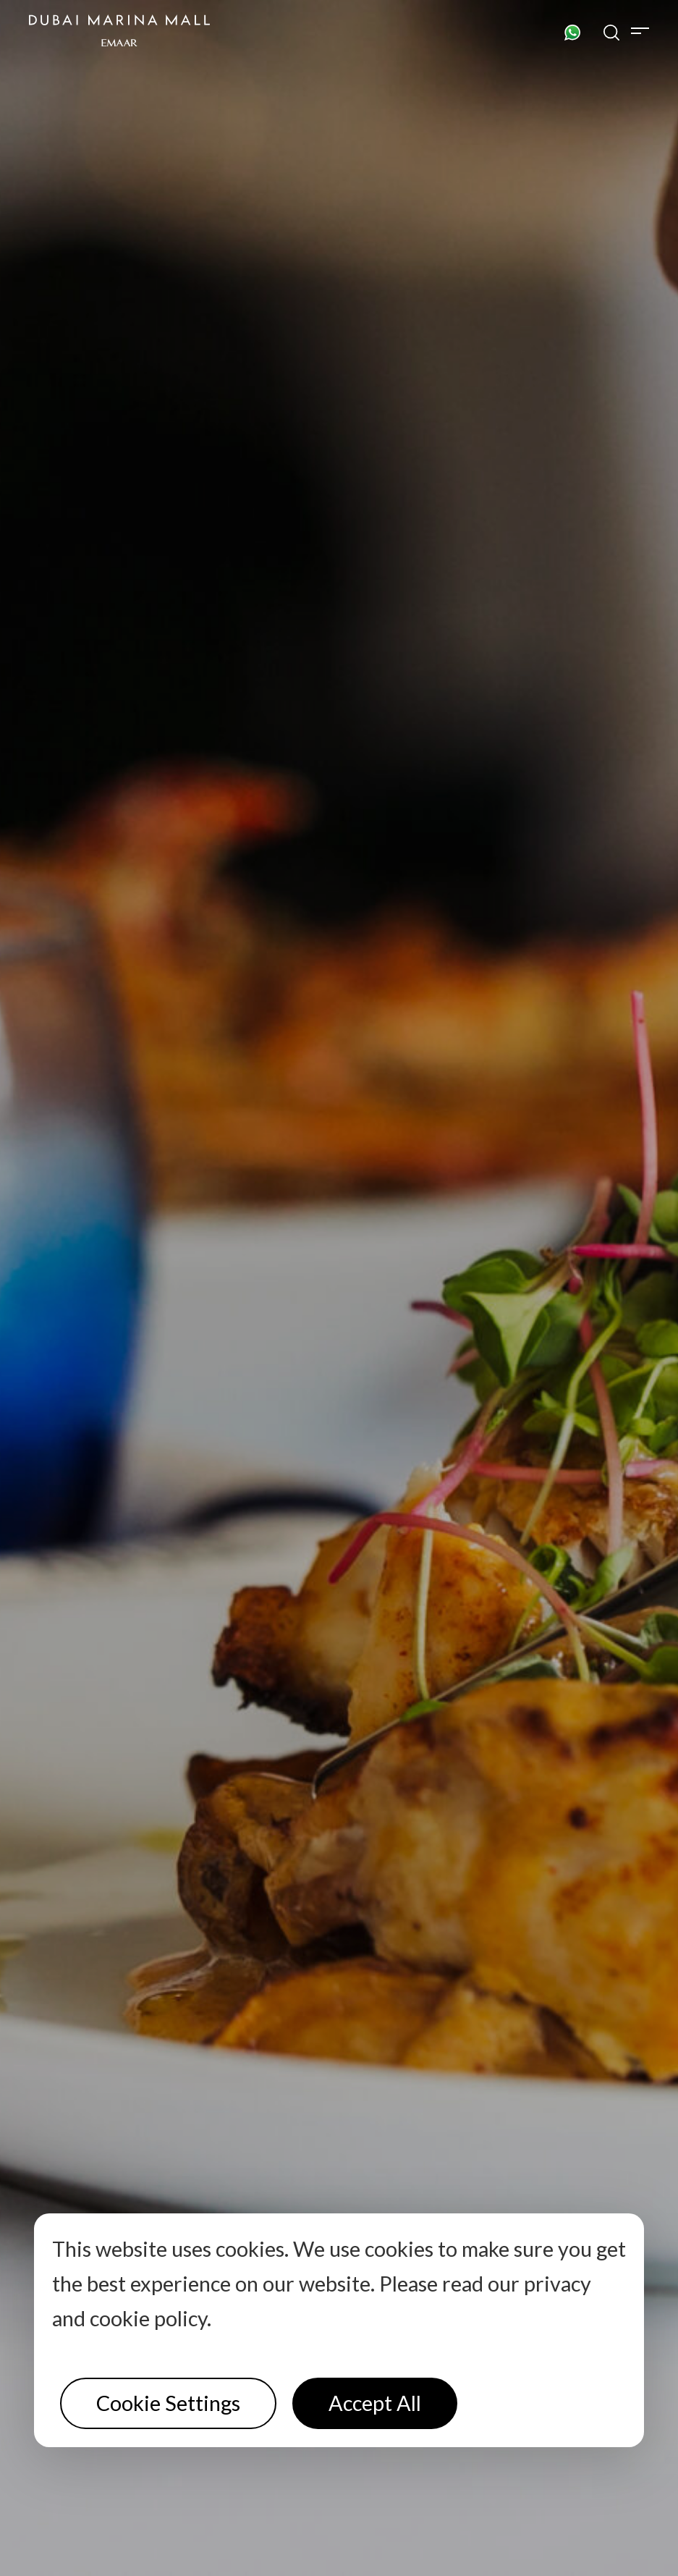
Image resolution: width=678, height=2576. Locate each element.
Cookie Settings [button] (168, 2403)
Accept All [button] (375, 2403)
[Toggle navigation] (640, 30)
